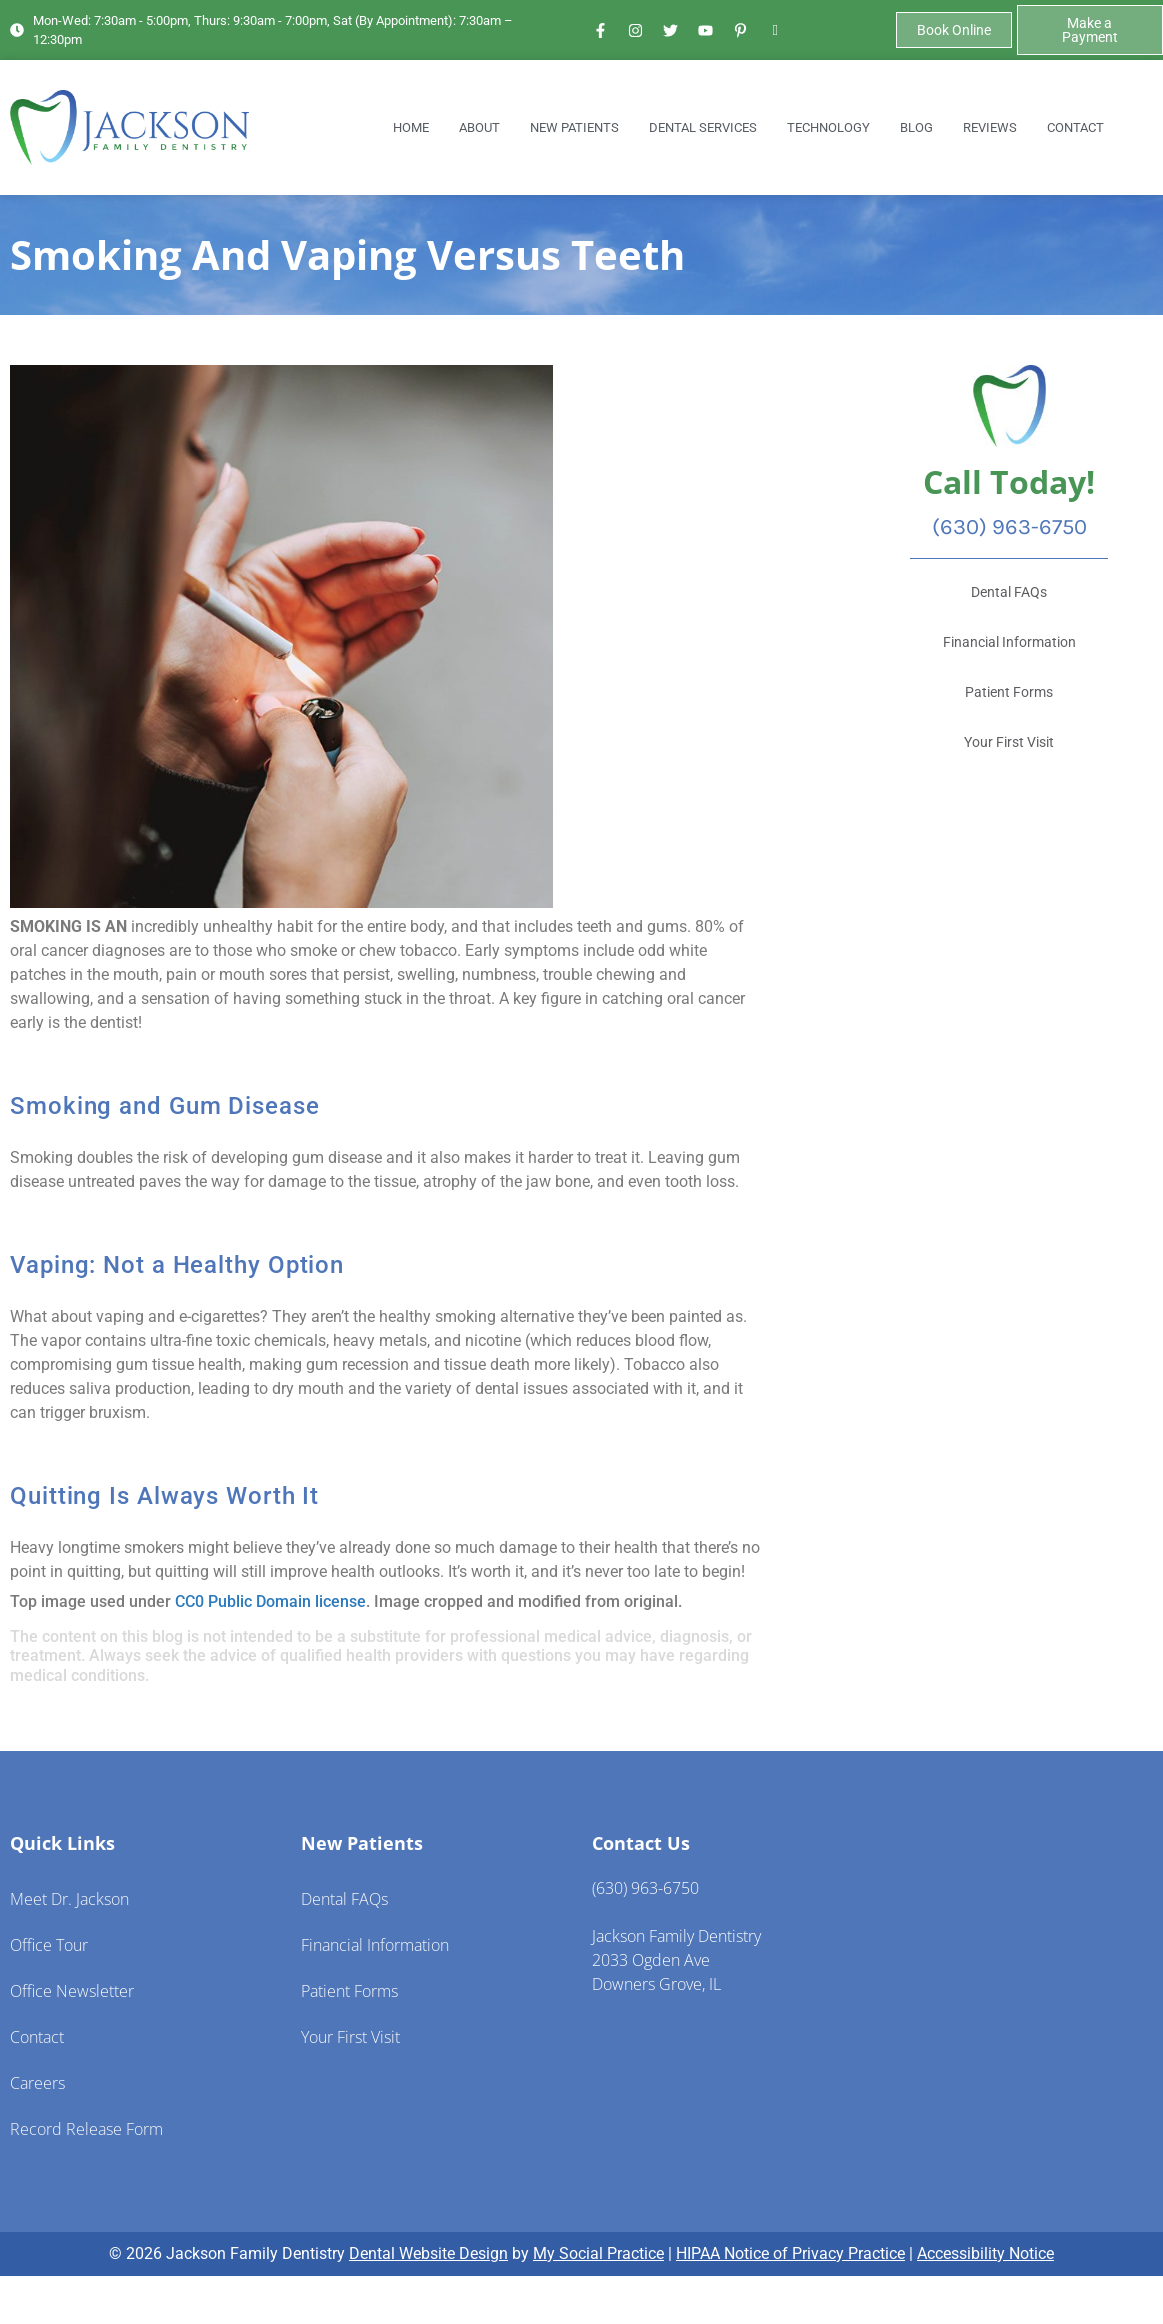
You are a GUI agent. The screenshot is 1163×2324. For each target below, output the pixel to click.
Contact (1075, 127)
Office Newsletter (72, 1991)
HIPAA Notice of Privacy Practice (790, 2253)
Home (411, 127)
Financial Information (375, 1945)
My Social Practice (598, 2253)
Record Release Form (86, 2129)
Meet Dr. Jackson (69, 1899)
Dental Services (703, 127)
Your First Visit (350, 2037)
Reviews (990, 127)
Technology (828, 127)
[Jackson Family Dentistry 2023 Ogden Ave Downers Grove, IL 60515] (1017, 1981)
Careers (37, 2083)
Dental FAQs (344, 1899)
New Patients (574, 127)
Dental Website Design (428, 2253)
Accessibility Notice (985, 2253)
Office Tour (49, 1945)
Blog (916, 127)
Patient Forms (349, 1991)
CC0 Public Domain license (270, 1601)
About (479, 127)
